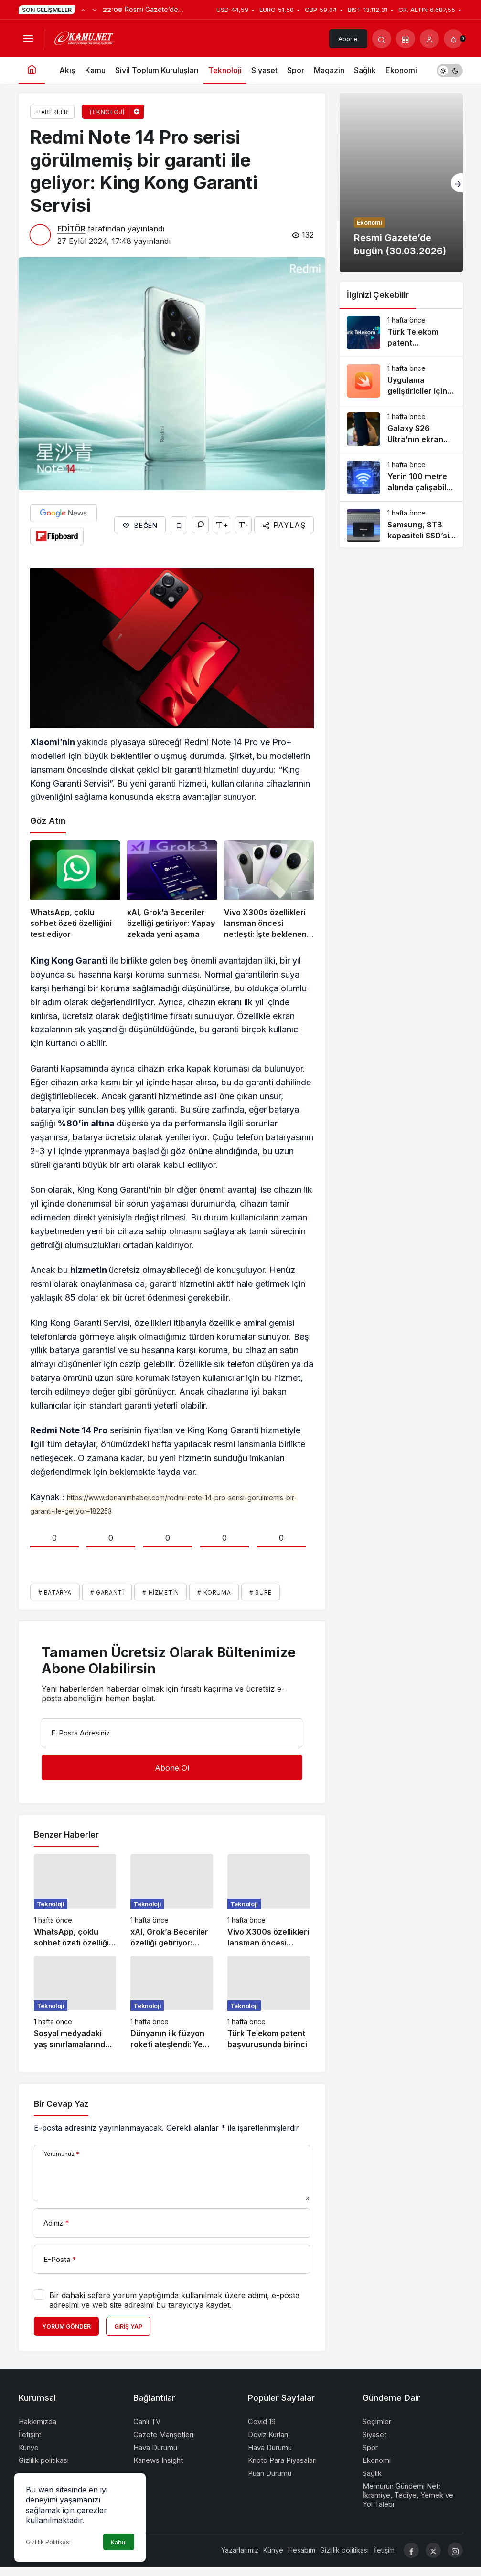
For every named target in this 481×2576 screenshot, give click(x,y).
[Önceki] (83, 9)
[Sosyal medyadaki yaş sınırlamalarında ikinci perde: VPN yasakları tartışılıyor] (75, 2003)
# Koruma (214, 1592)
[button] (405, 38)
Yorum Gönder (66, 2326)
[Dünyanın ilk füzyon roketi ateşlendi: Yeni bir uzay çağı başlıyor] (171, 2003)
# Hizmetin (160, 1592)
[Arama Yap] (381, 38)
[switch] (450, 70)
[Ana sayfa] (32, 70)
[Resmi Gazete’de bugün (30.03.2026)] (401, 182)
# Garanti (107, 1592)
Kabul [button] (119, 2542)
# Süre (260, 1592)
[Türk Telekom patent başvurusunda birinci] (268, 2003)
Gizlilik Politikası (48, 2541)
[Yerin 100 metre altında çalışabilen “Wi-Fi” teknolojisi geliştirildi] (401, 477)
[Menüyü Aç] (28, 38)
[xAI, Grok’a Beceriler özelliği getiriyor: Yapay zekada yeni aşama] (172, 890)
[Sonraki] (94, 9)
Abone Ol (348, 41)
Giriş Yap (128, 2326)
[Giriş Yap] (429, 38)
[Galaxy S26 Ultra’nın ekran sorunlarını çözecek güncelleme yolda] (401, 429)
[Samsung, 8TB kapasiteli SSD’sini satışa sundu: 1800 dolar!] (401, 525)
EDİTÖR (71, 228)
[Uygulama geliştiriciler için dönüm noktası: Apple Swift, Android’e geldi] (401, 381)
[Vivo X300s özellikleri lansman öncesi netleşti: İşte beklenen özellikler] (269, 890)
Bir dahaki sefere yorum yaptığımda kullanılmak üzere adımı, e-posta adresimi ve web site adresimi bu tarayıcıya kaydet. (174, 2300)
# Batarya (55, 1592)
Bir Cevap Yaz (61, 2104)
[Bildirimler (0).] (453, 38)
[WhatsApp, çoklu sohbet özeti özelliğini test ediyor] (75, 890)
